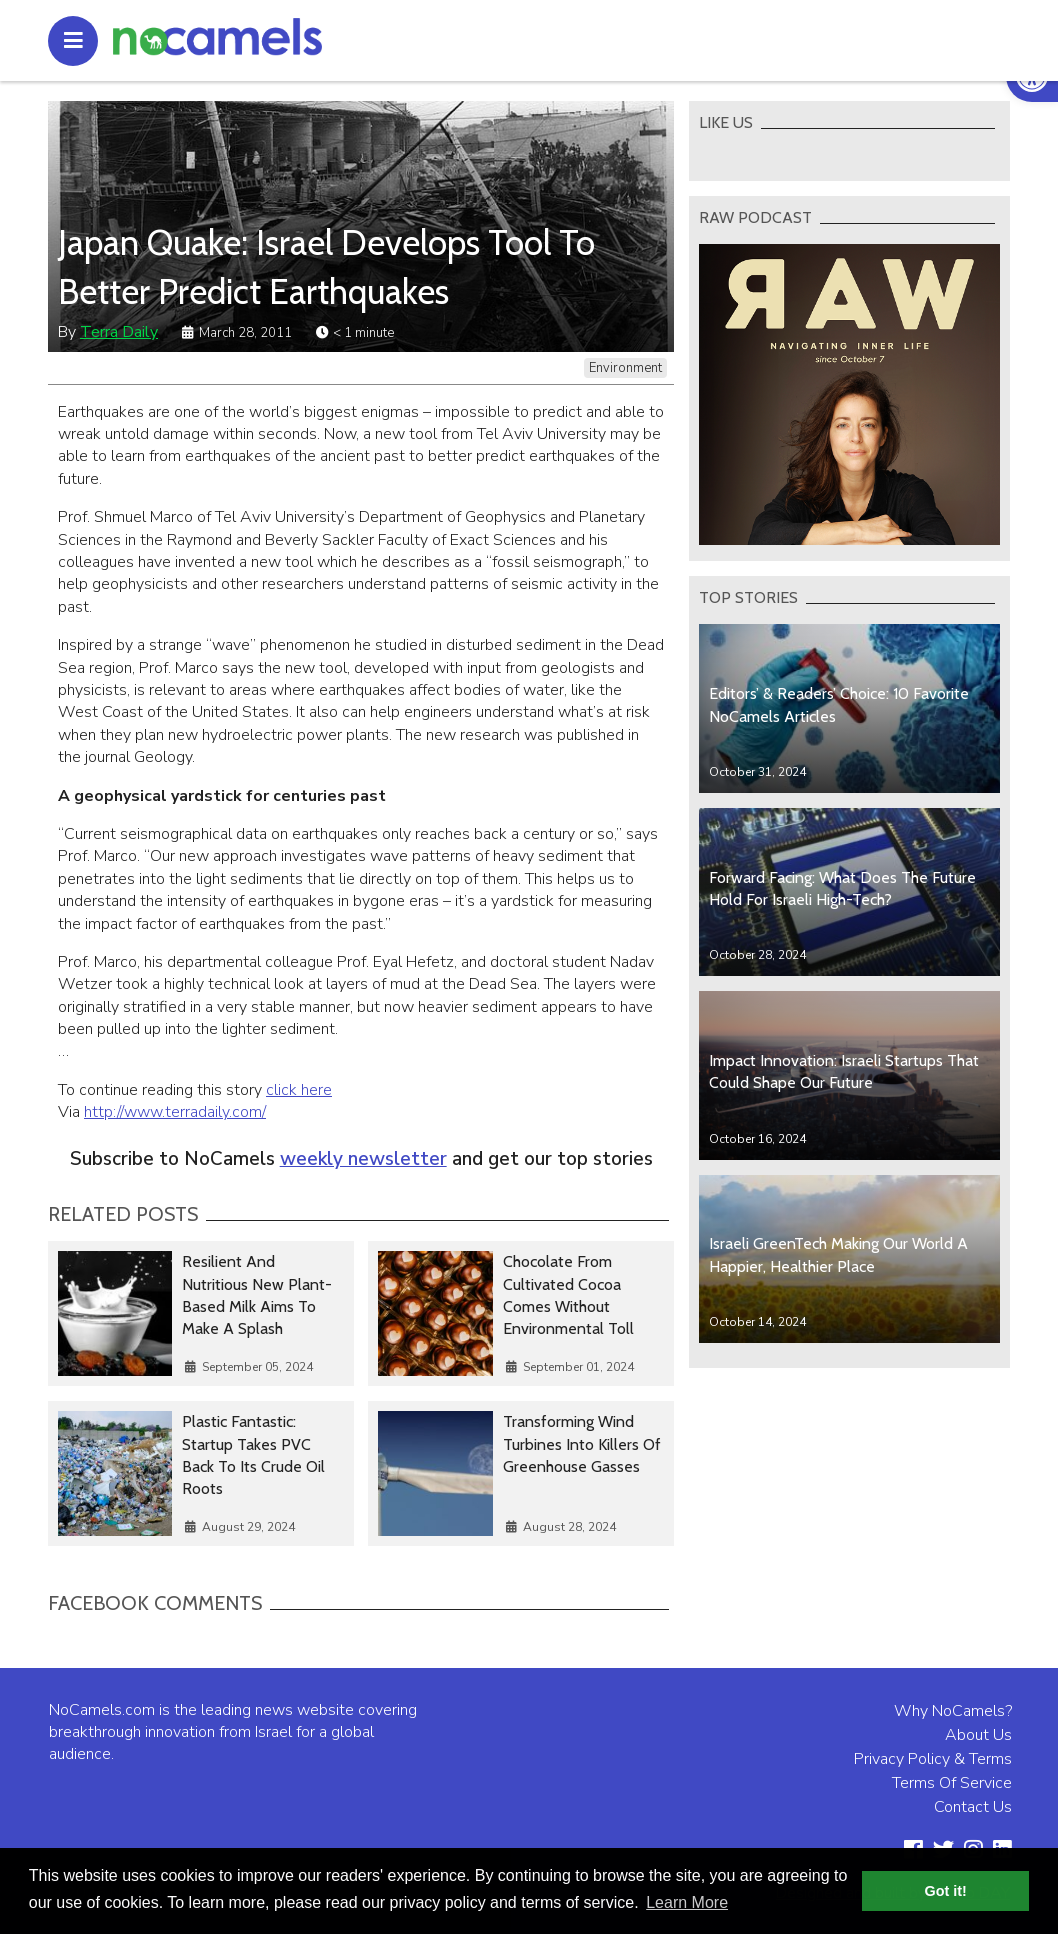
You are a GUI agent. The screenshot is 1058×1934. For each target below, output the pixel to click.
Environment (625, 368)
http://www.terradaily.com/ (175, 1112)
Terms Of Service (952, 1783)
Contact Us (973, 1807)
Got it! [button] (946, 1891)
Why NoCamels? (953, 1711)
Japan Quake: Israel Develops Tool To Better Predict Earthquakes (326, 267)
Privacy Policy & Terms (933, 1759)
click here (299, 1090)
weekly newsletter (363, 1159)
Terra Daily (119, 332)
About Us (978, 1735)
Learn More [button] (687, 1902)
